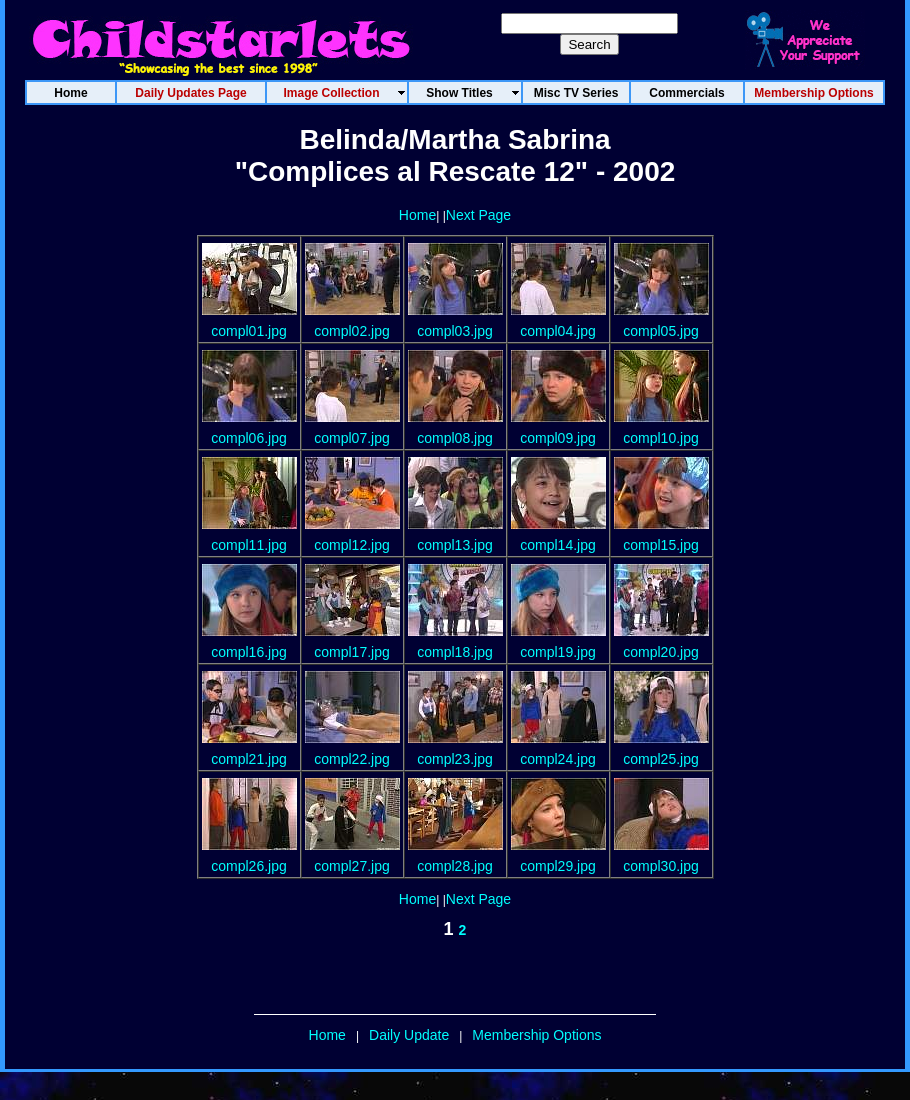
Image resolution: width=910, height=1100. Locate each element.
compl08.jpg (455, 438)
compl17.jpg (352, 652)
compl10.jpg (661, 438)
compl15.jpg (661, 545)
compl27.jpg (352, 866)
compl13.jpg (455, 545)
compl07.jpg (352, 438)
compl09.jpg (558, 438)
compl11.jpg (249, 545)
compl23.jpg (455, 759)
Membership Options (536, 1035)
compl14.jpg (558, 545)
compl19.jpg (558, 652)
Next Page (478, 215)
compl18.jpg (455, 652)
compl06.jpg (249, 438)
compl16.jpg (249, 652)
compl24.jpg (558, 759)
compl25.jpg (661, 759)
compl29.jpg (558, 866)
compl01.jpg (249, 331)
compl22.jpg (352, 759)
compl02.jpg (352, 331)
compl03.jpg (455, 331)
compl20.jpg (661, 652)
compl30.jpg (661, 866)
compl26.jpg (249, 866)
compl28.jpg (455, 866)
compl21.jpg (249, 759)
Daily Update (409, 1035)
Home (417, 215)
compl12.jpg (352, 545)
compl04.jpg (558, 331)
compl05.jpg (661, 331)
